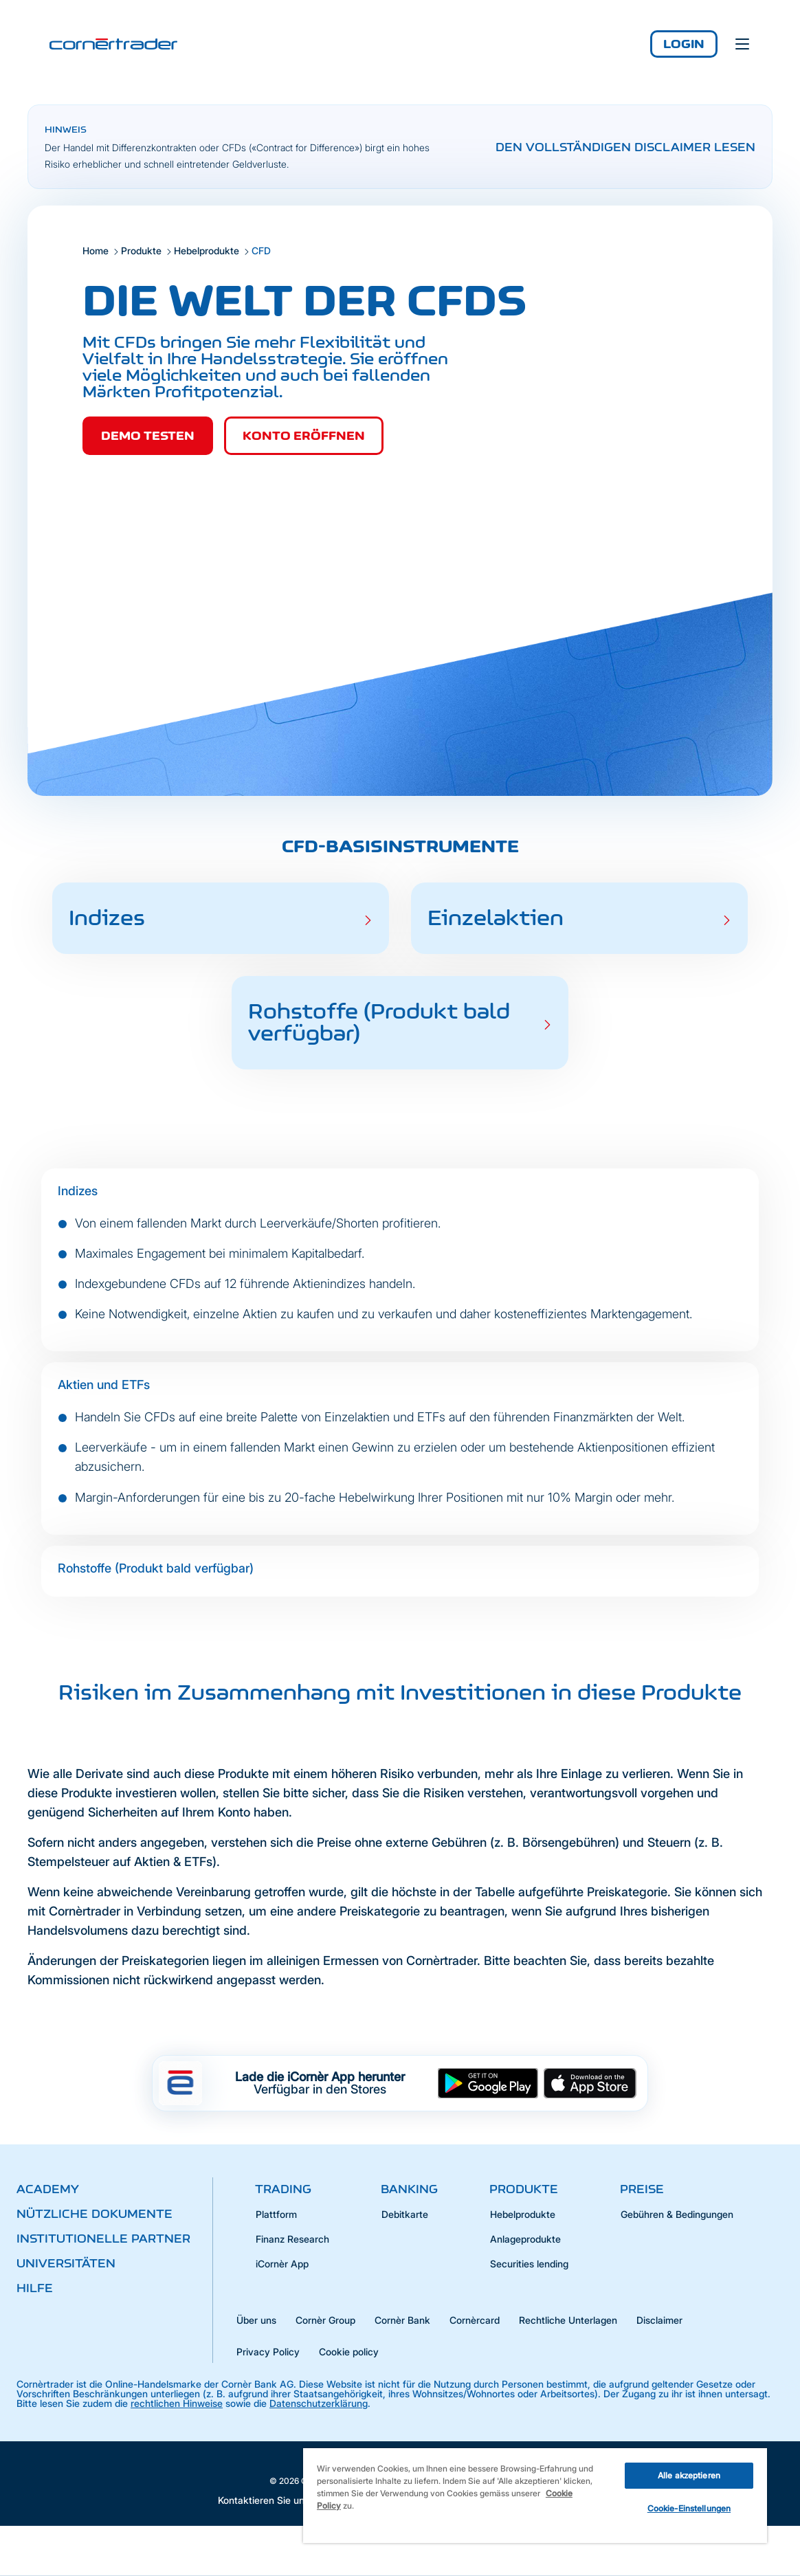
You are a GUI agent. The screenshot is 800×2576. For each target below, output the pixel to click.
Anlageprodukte (525, 2239)
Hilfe (34, 2288)
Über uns (256, 2320)
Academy (47, 2189)
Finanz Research (292, 2239)
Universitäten (65, 2263)
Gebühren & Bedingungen (677, 2214)
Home (95, 250)
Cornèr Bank (402, 2320)
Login (683, 44)
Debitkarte (404, 2214)
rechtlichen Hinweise (177, 2403)
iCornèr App (282, 2263)
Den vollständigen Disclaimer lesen (625, 147)
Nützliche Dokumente (94, 2214)
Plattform (276, 2214)
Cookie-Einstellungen (689, 2508)
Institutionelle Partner (103, 2238)
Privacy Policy (268, 2351)
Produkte (141, 250)
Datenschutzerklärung (318, 2403)
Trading (283, 2189)
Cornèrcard (474, 2320)
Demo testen (148, 436)
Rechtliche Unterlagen (568, 2320)
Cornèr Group (325, 2320)
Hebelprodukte (206, 250)
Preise (642, 2189)
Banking (409, 2189)
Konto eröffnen (304, 436)
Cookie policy (349, 2351)
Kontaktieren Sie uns (263, 2500)
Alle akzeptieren (689, 2475)
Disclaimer (659, 2320)
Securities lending (529, 2263)
